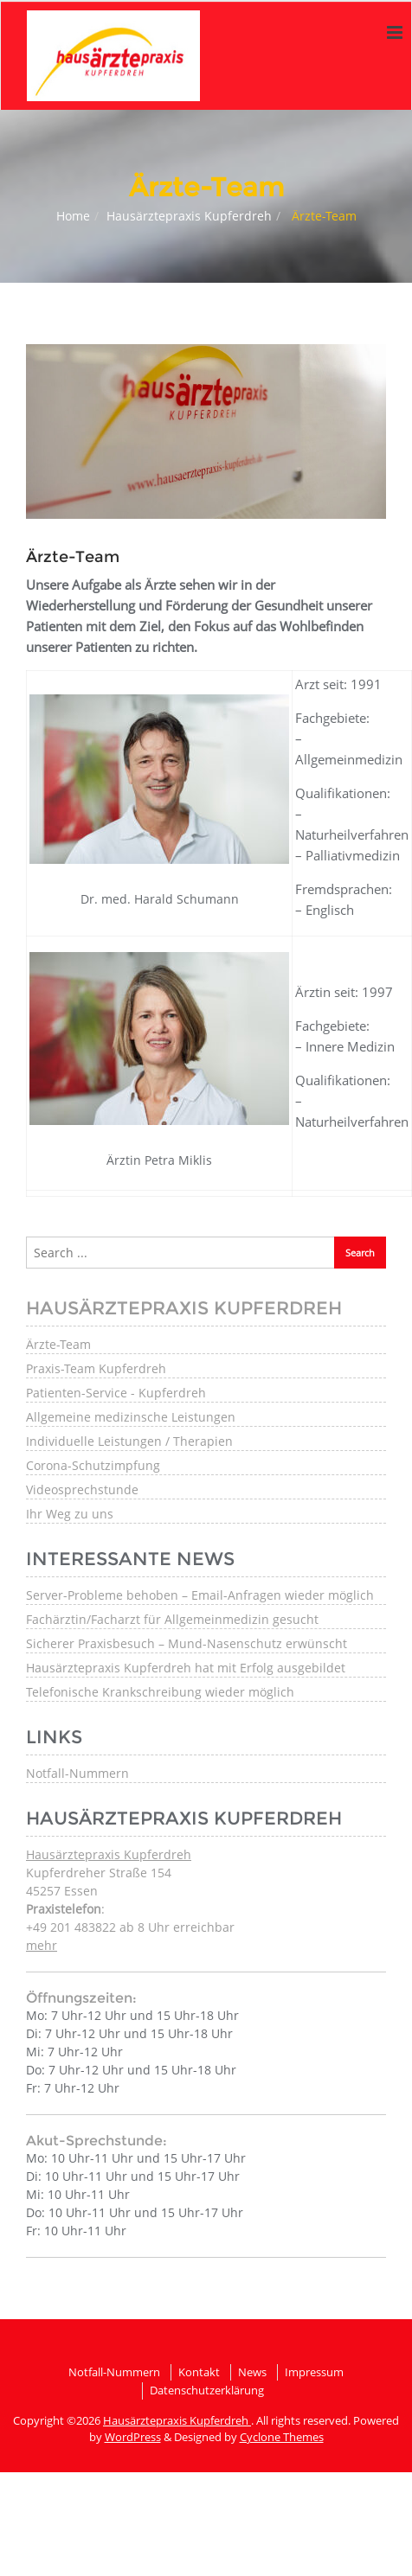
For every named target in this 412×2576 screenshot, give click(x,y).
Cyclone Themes (282, 2437)
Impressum (314, 2372)
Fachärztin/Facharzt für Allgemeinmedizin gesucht (172, 1619)
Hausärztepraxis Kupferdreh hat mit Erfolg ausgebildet (185, 1667)
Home (73, 216)
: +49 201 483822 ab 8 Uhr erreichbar (130, 1927)
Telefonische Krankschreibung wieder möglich (160, 1692)
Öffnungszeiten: (81, 1998)
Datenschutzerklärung (207, 2390)
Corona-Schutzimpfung (93, 1465)
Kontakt (199, 2372)
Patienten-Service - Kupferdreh (116, 1392)
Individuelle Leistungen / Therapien (129, 1441)
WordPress (133, 2437)
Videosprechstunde (82, 1489)
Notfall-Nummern (77, 1773)
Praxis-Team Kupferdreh (96, 1368)
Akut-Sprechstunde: (96, 2140)
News (252, 2372)
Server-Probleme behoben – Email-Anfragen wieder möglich (200, 1595)
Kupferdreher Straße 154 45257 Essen (108, 1872)
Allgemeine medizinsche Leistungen (130, 1417)
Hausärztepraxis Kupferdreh (189, 216)
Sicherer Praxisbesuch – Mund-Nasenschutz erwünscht (186, 1643)
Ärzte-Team (58, 1344)
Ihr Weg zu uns (69, 1513)
